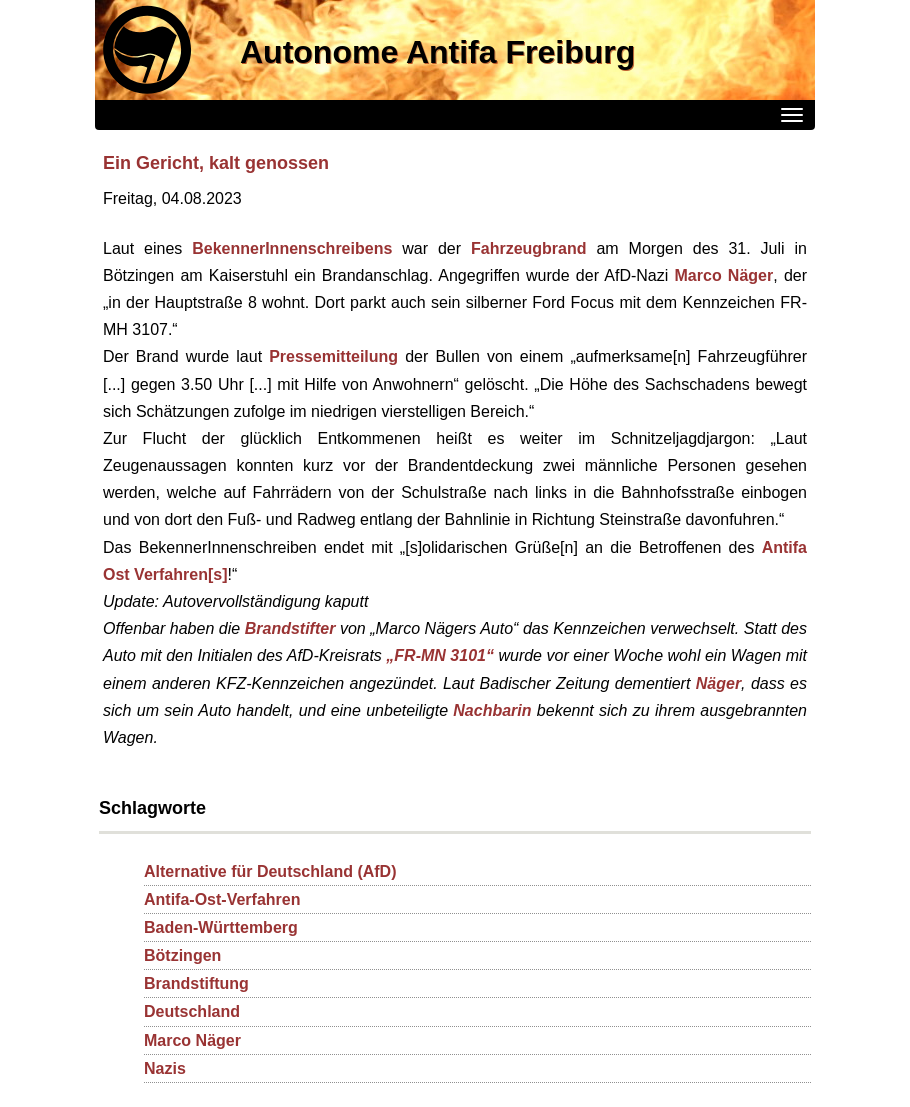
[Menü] (792, 115)
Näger (718, 683)
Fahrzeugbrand (529, 248)
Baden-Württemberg (221, 927)
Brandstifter (290, 628)
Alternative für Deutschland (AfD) (270, 871)
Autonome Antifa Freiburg (437, 52)
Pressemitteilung (333, 356)
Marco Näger (724, 275)
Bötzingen (182, 955)
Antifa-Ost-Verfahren (222, 899)
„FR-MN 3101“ (440, 655)
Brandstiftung (196, 983)
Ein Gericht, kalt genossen (216, 163)
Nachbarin (492, 710)
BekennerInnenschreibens (292, 248)
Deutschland (192, 1011)
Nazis (165, 1068)
